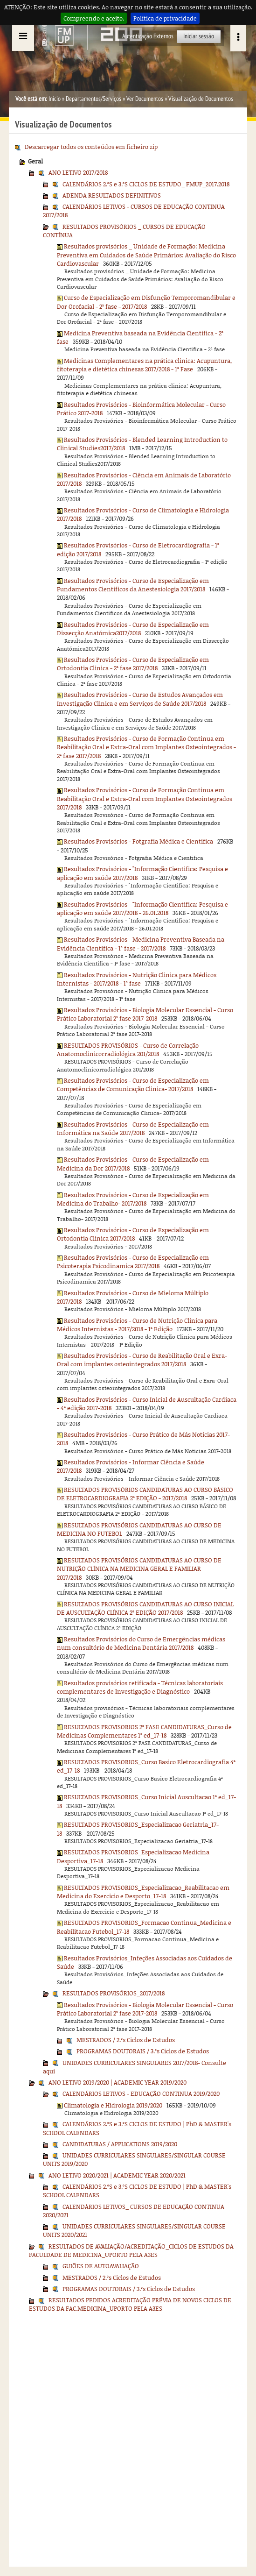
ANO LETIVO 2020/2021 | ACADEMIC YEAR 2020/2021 (117, 2175)
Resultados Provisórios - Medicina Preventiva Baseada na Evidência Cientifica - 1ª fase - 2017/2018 (140, 943)
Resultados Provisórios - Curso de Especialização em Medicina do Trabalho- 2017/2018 (133, 1199)
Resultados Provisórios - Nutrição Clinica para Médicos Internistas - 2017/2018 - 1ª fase (136, 979)
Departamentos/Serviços (93, 99)
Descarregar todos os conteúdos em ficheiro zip (91, 146)
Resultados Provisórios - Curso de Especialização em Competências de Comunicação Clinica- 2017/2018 (133, 1084)
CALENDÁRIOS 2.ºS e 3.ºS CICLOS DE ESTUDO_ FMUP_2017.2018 (145, 184)
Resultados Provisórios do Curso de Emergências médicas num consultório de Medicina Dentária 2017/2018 (141, 1643)
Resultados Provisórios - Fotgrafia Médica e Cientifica (138, 841)
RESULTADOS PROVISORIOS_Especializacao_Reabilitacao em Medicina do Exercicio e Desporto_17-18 (143, 1891)
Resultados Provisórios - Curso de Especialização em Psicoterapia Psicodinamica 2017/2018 (133, 1261)
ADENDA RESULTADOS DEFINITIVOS (111, 195)
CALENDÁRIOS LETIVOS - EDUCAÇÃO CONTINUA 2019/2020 (141, 2093)
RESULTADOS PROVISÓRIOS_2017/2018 (113, 1993)
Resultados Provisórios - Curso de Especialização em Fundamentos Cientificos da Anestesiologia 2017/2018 (133, 584)
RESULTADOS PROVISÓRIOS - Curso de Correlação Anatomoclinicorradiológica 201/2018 (128, 1049)
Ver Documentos (144, 99)
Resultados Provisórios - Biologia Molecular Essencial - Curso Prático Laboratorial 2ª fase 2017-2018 (145, 1014)
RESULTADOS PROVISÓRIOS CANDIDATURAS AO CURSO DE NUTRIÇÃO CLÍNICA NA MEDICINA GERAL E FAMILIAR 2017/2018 (139, 1569)
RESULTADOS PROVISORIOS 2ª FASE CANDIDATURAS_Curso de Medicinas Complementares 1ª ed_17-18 (144, 1731)
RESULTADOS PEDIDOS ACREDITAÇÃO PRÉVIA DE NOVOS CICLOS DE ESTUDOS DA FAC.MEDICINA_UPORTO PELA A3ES (130, 2304)
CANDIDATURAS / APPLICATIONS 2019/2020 (119, 2144)
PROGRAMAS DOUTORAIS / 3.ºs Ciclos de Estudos (142, 2051)
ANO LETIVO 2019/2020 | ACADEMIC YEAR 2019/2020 (117, 2082)
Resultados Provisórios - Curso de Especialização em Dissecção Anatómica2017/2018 (133, 628)
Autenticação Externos (147, 36)
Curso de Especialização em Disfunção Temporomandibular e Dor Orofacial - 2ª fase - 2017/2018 (146, 301)
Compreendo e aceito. (93, 18)
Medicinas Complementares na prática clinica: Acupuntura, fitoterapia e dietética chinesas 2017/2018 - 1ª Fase (144, 364)
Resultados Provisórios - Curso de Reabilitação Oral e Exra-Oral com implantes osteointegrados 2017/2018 (142, 1359)
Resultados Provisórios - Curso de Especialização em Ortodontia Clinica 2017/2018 (133, 1234)
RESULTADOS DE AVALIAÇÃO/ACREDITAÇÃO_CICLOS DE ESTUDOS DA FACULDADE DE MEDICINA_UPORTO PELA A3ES (131, 2250)
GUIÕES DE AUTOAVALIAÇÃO (100, 2266)
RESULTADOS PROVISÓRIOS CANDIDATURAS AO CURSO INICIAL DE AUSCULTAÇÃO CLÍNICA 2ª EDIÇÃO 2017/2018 (145, 1608)
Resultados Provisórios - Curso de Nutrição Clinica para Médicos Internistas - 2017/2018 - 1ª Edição (137, 1324)
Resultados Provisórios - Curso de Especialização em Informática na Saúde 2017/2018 (133, 1128)
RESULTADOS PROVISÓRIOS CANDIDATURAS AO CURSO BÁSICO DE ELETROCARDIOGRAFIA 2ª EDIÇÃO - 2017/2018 (145, 1493)
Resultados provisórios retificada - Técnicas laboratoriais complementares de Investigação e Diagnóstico (140, 1687)
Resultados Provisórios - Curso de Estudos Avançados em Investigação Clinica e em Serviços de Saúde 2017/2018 (140, 698)
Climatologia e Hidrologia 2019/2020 (113, 2105)
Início (54, 99)
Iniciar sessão (198, 36)
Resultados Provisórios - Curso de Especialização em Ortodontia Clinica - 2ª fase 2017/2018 (133, 663)
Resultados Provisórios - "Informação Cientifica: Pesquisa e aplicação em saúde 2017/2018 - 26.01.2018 (142, 908)
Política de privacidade (165, 18)
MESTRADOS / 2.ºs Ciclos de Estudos (125, 2040)
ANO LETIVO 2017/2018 (78, 172)
